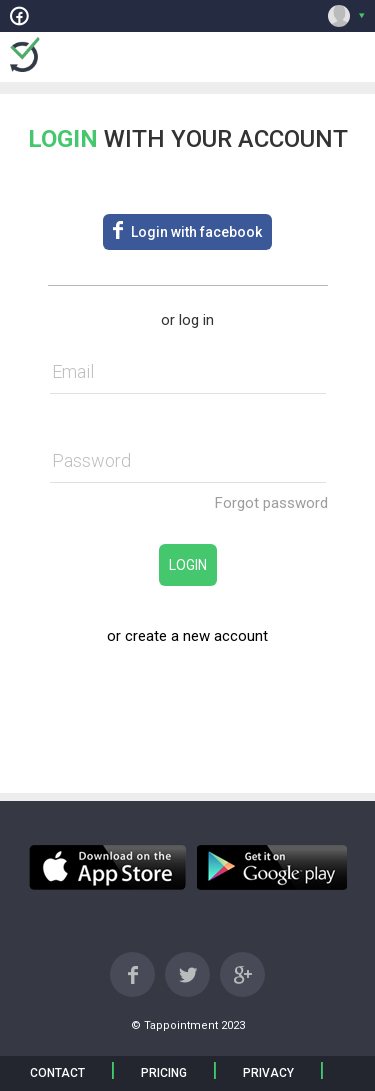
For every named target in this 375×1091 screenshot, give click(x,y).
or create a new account (187, 636)
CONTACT (57, 1073)
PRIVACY (268, 1073)
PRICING (164, 1073)
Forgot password (271, 503)
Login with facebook (187, 230)
